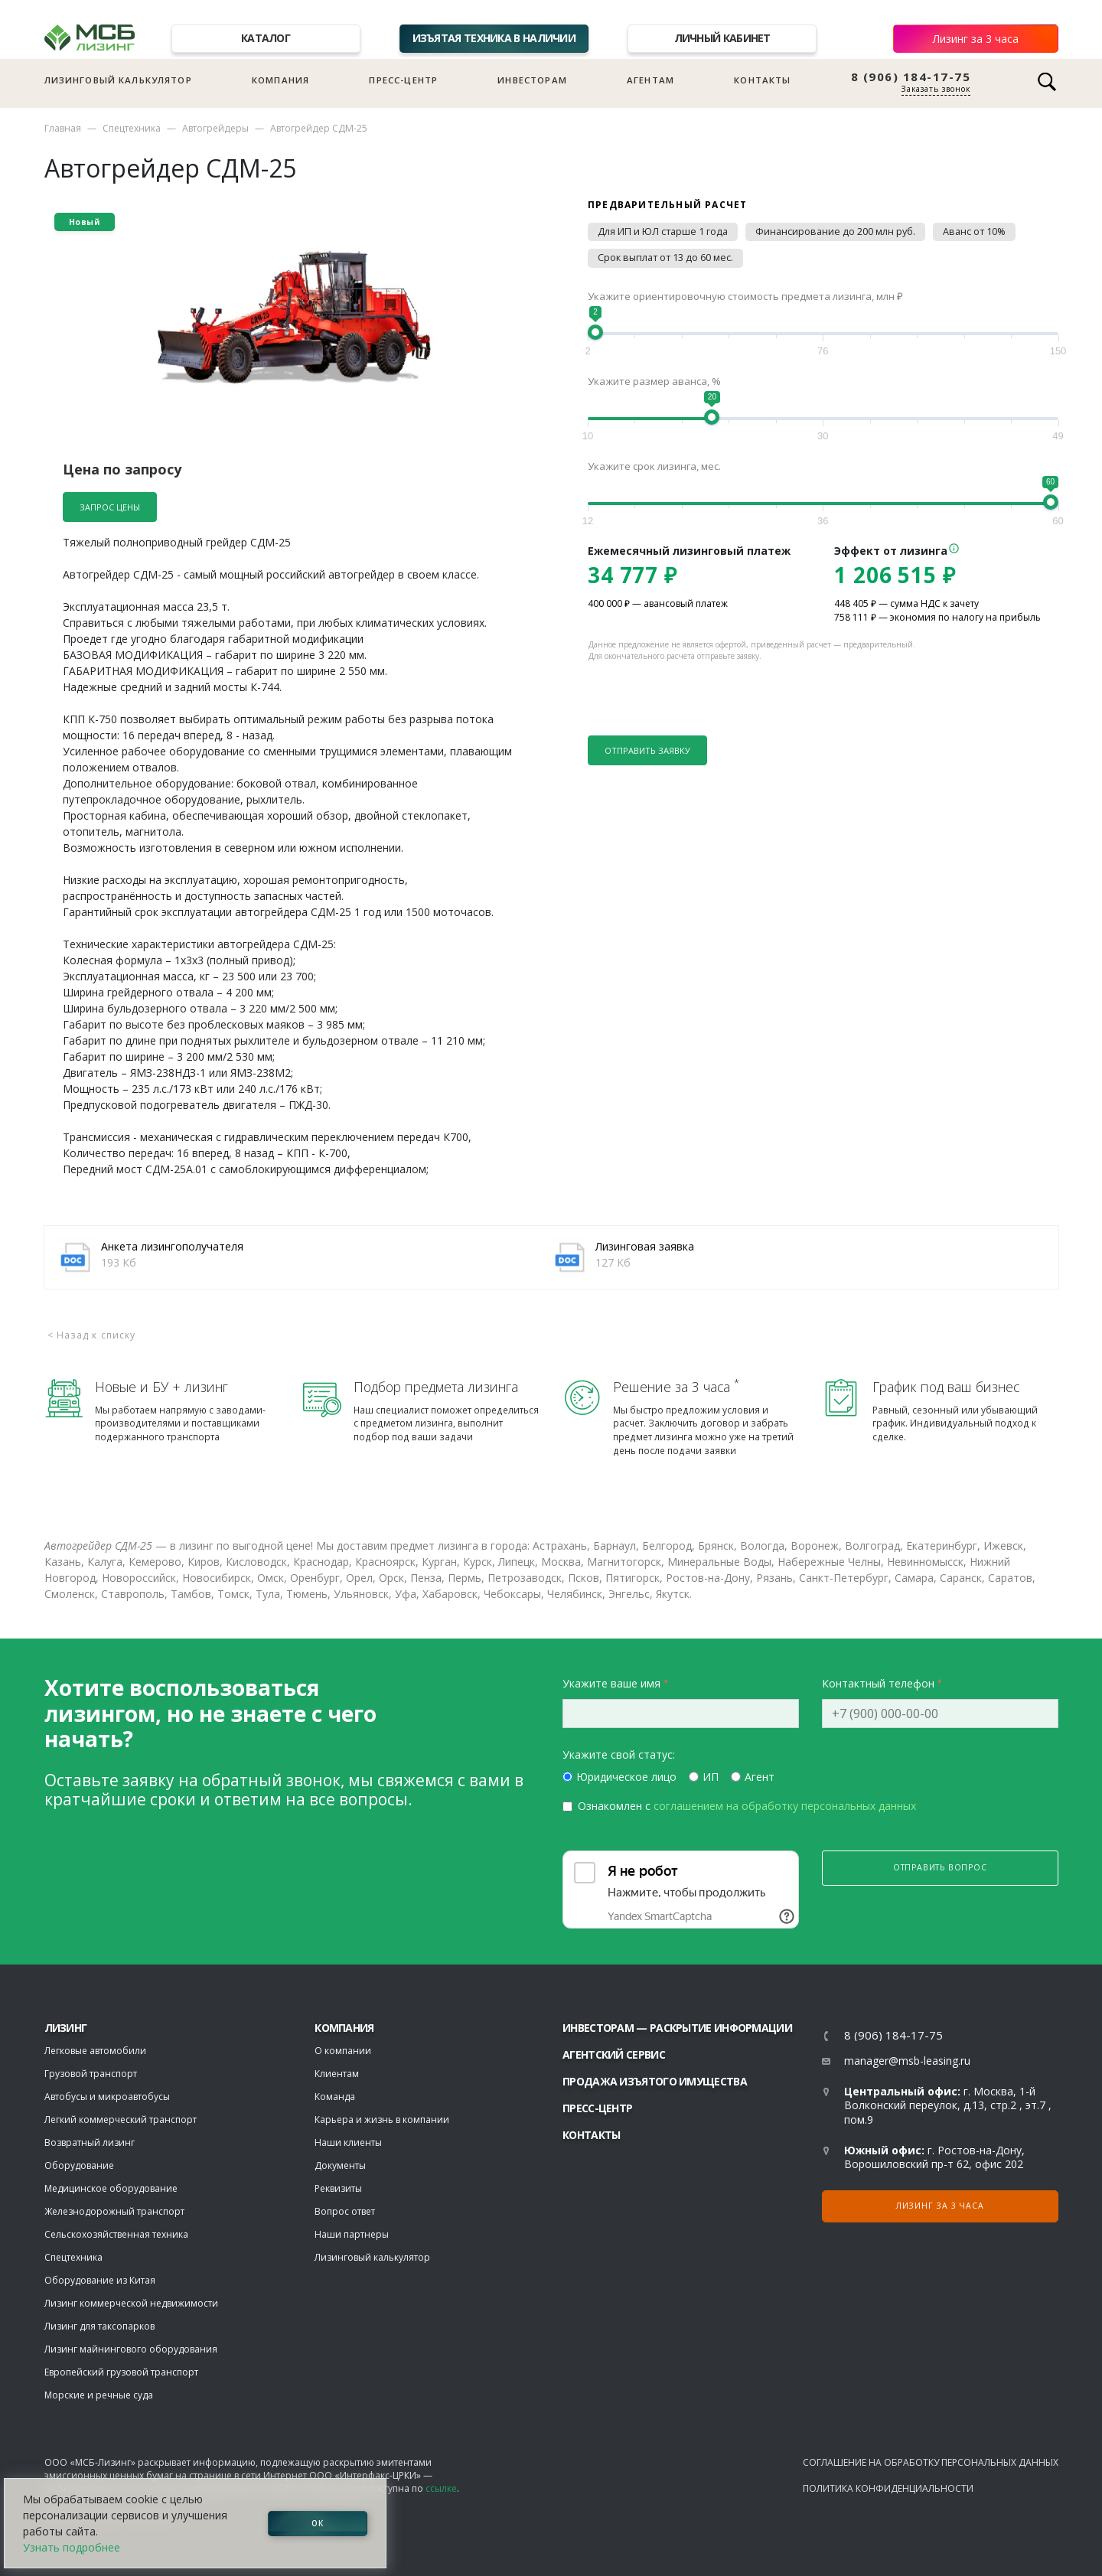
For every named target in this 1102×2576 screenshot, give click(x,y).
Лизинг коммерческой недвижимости (131, 2303)
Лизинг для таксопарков (99, 2326)
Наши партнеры (352, 2234)
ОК (317, 2523)
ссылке (441, 2488)
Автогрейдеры (215, 128)
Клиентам (337, 2073)
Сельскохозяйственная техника (116, 2234)
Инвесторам (532, 80)
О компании (343, 2050)
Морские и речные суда (98, 2395)
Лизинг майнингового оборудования (130, 2349)
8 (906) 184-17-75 (911, 77)
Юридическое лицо (626, 1776)
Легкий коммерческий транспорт (120, 2119)
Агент (759, 1776)
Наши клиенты (348, 2142)
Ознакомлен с (747, 1805)
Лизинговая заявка (644, 1246)
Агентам (650, 80)
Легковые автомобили (95, 2050)
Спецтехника (132, 128)
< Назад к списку (91, 1335)
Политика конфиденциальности (888, 2488)
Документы (340, 2165)
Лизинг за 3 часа (976, 38)
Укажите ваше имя (611, 1683)
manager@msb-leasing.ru (907, 2060)
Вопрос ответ (345, 2211)
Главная (62, 128)
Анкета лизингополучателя (172, 1246)
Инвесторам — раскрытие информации (677, 2027)
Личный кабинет (722, 38)
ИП (711, 1776)
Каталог (265, 38)
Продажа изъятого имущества (654, 2081)
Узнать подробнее (71, 2547)
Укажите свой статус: (618, 1754)
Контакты (762, 80)
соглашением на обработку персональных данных (785, 1805)
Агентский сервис (613, 2054)
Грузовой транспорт (90, 2073)
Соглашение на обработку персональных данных (930, 2462)
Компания (280, 80)
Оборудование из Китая (99, 2280)
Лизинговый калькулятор (118, 80)
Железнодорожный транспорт (114, 2211)
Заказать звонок (935, 88)
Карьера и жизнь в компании (382, 2119)
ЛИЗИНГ (65, 2027)
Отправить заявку (647, 750)
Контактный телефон (878, 1683)
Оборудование (79, 2165)
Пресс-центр (403, 80)
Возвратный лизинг (89, 2142)
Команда (335, 2096)
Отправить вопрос (940, 1867)
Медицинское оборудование (111, 2188)
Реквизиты (338, 2188)
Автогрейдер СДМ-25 (318, 128)
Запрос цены (110, 507)
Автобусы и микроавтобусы (107, 2096)
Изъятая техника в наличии (494, 38)
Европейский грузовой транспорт (121, 2372)
